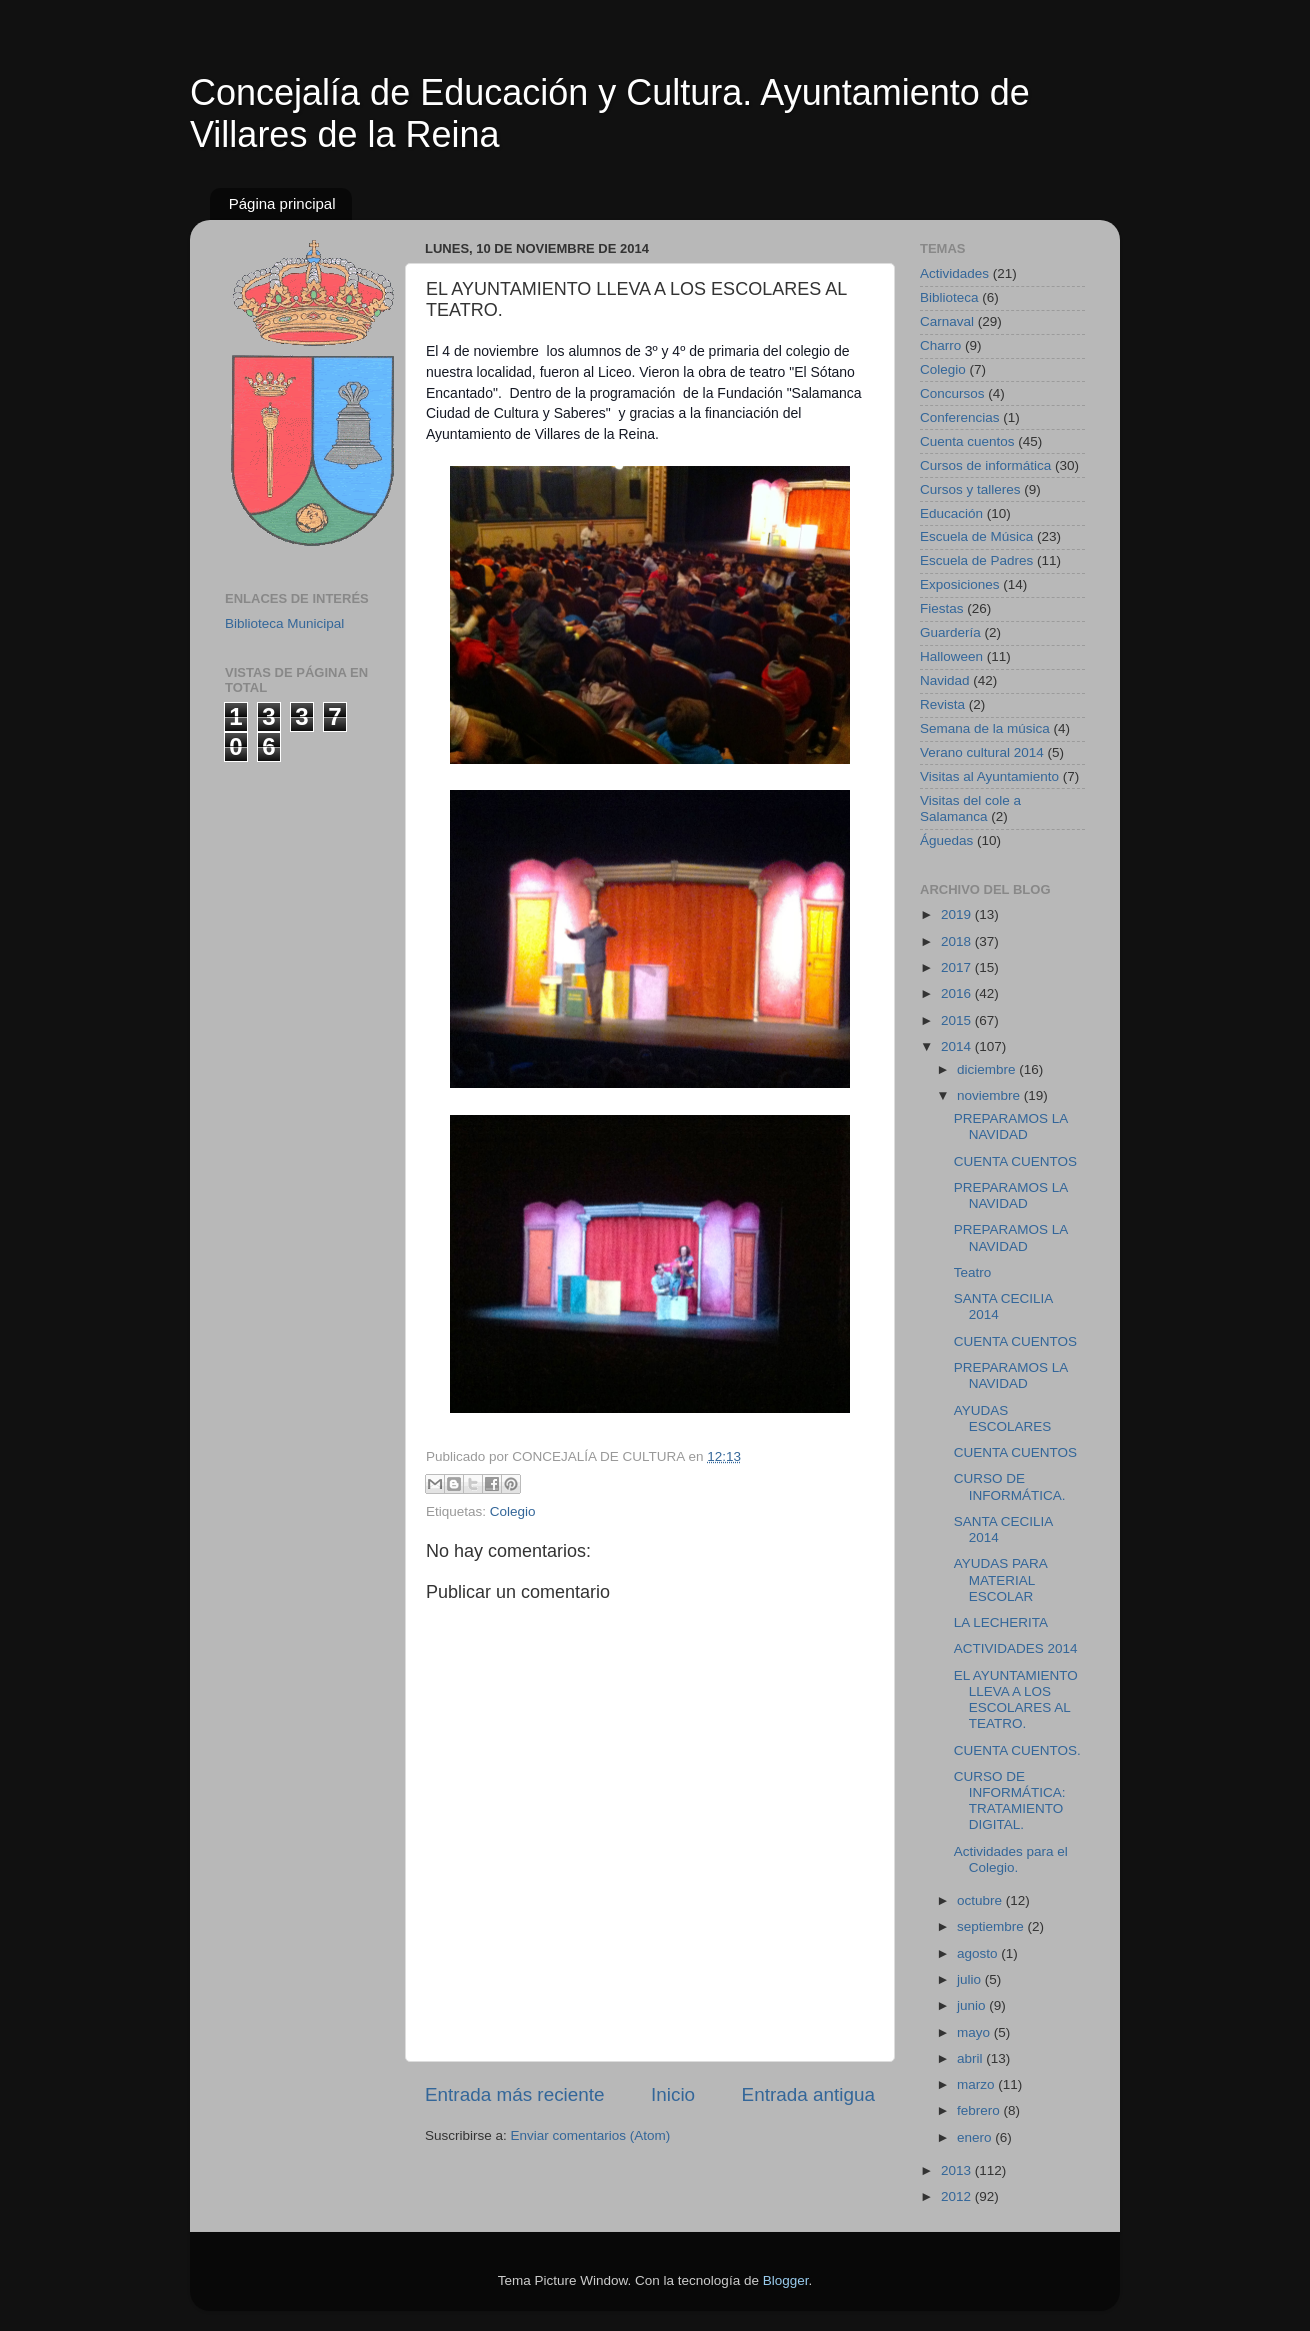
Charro (940, 345)
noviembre (990, 1095)
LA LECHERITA (1001, 1622)
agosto (979, 1953)
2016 (958, 993)
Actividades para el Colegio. (1011, 1859)
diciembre (988, 1069)
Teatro (973, 1272)
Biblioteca (949, 297)
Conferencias (960, 417)
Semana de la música (985, 728)
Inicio (673, 2094)
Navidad (945, 680)
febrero (980, 2110)
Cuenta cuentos (967, 441)
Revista (942, 704)
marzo (977, 2084)
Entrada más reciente (515, 2094)
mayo (975, 2032)
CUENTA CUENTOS (1015, 1161)
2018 (958, 941)
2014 (958, 1046)
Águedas (946, 840)
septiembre (992, 1926)
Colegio (513, 1511)
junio (973, 2005)
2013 (958, 2170)
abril (971, 2058)
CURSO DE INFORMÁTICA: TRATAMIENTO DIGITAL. (1010, 1801)
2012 (958, 2196)
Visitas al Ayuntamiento (989, 776)
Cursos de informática (985, 465)
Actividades (954, 273)
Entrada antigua (808, 2094)
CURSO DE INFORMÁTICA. (1010, 1486)
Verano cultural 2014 (982, 752)
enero (976, 2137)
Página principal (282, 203)
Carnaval (947, 321)
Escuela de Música (976, 536)
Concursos (952, 393)
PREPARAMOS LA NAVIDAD (1011, 1126)
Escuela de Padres (976, 560)
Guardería (950, 632)
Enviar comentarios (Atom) (591, 2135)
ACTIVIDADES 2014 (1016, 1648)
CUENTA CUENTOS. (1017, 1750)
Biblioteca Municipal (284, 623)
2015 (958, 1020)
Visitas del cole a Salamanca (970, 808)
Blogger (786, 2280)
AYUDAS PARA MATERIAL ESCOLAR (1000, 1579)
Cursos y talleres (970, 489)
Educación (951, 513)
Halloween (951, 656)
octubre (981, 1900)
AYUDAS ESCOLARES (1003, 1418)
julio (971, 1979)
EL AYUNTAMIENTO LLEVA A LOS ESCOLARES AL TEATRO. (1016, 1700)
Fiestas (942, 608)
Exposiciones (960, 584)
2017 (958, 967)
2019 (958, 914)
